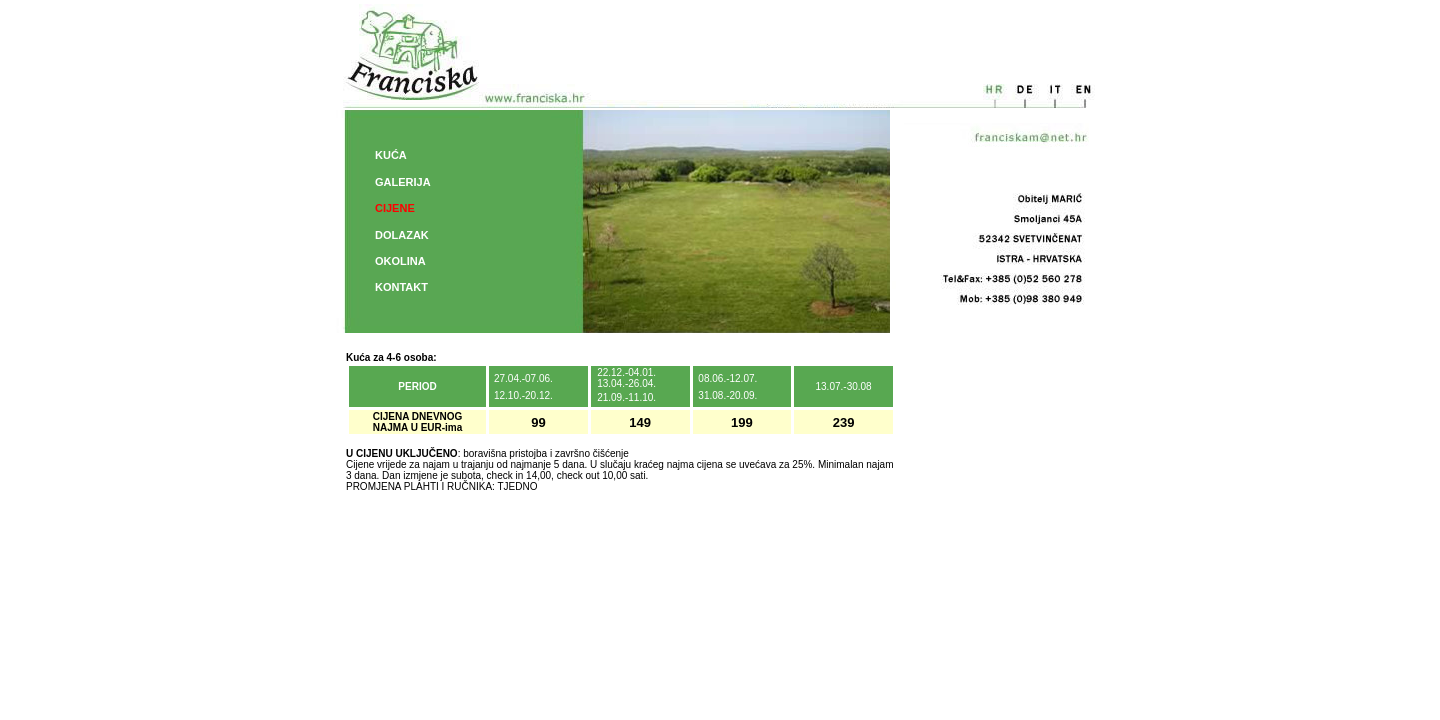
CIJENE (395, 208)
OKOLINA (400, 261)
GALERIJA (403, 182)
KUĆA (391, 155)
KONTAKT (401, 287)
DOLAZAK (402, 235)
